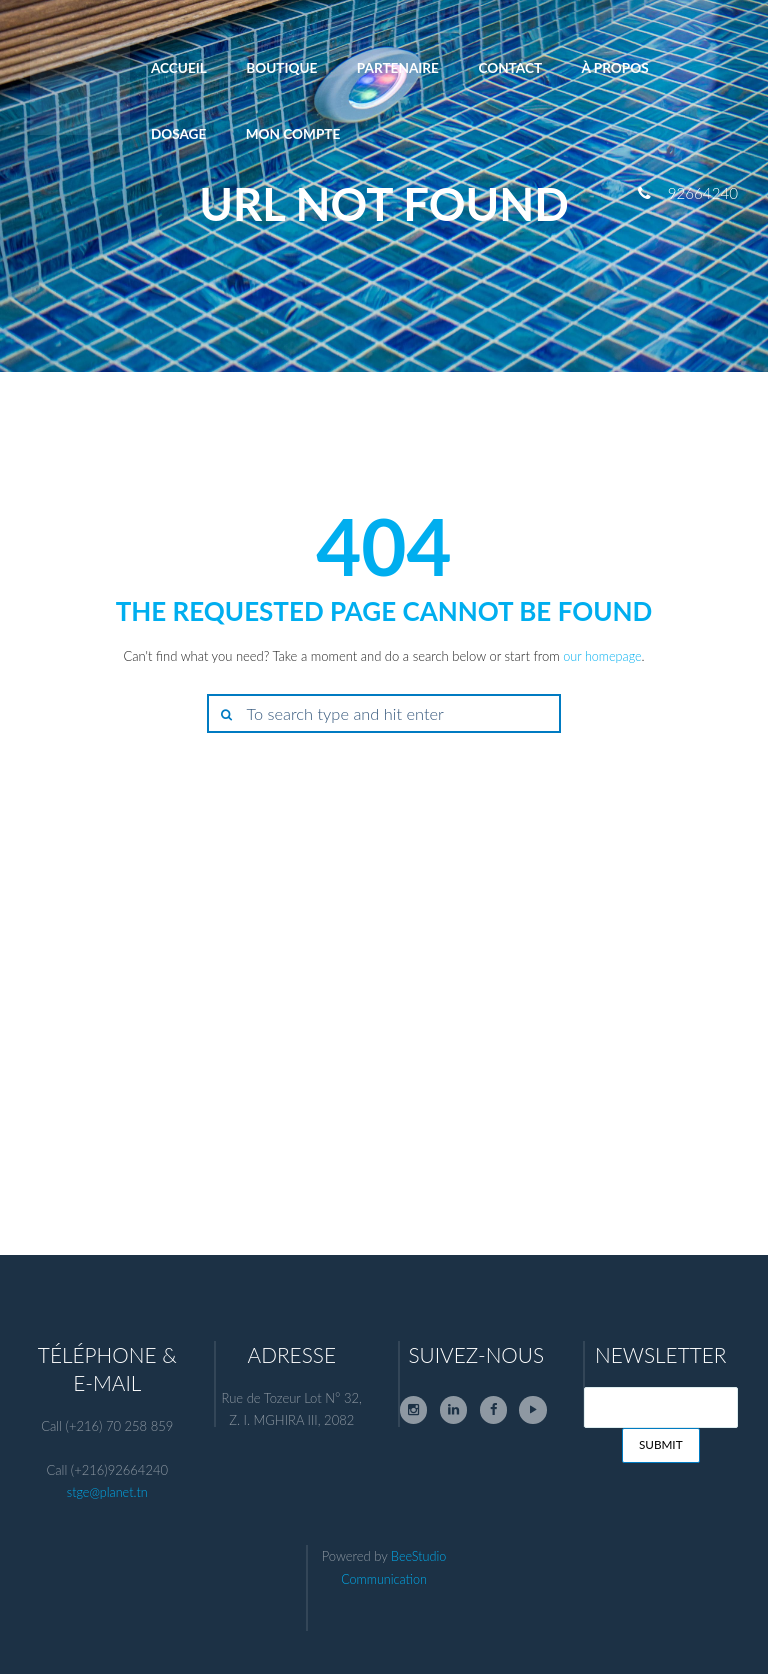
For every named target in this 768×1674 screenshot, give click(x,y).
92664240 (702, 193)
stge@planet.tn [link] (107, 1492)
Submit (660, 1446)
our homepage (602, 656)
